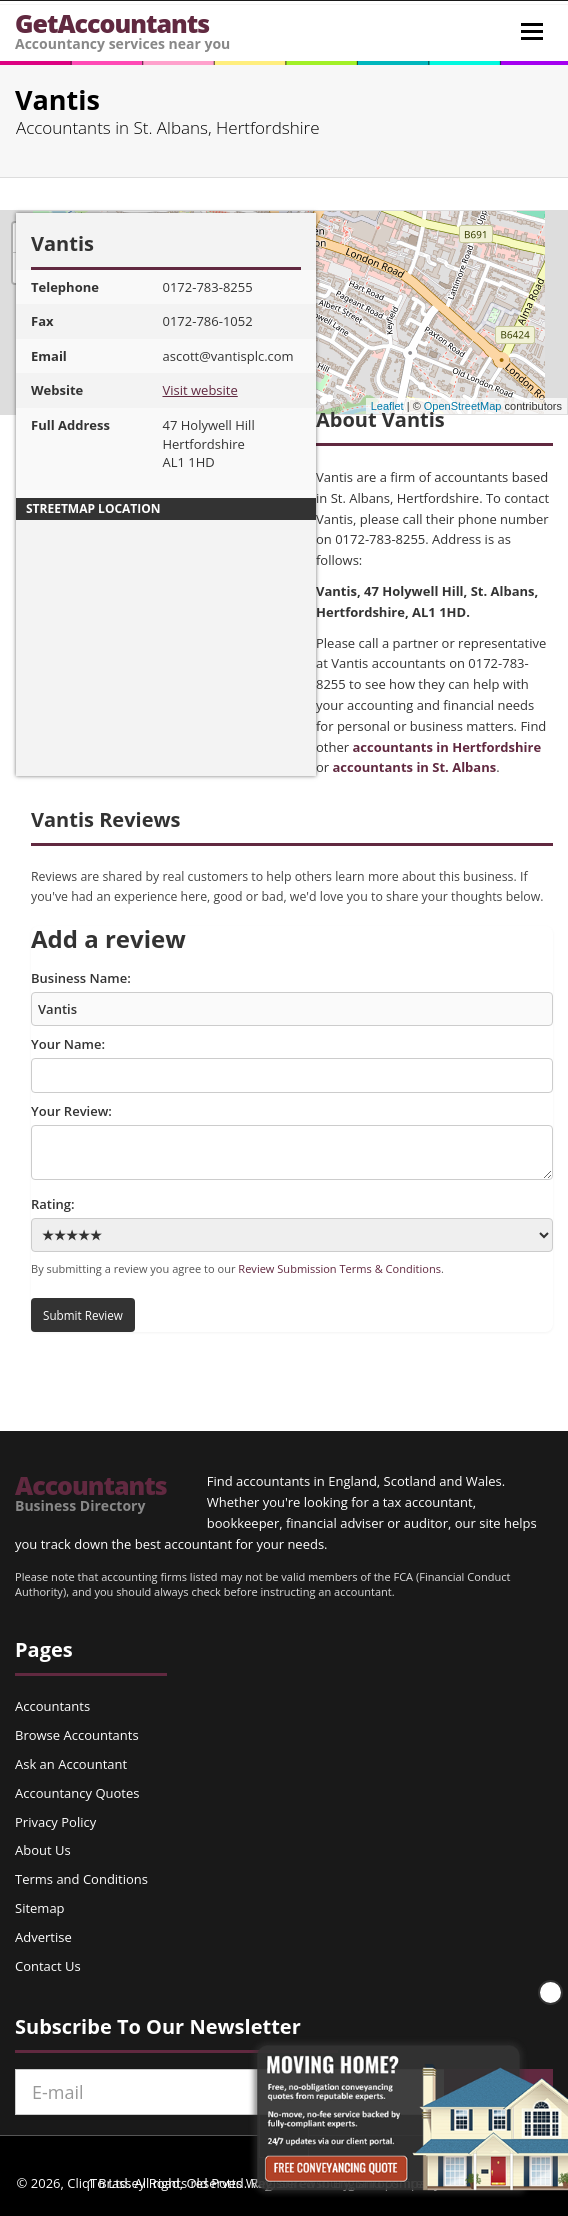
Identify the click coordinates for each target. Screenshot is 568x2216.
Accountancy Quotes (77, 1793)
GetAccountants (122, 29)
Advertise (43, 1937)
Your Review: (292, 1141)
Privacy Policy (55, 1822)
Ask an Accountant (71, 1764)
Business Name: (292, 998)
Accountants (91, 1493)
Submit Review (83, 1315)
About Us (43, 1850)
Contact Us (48, 1966)
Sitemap (40, 1908)
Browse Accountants (77, 1735)
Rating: (292, 1223)
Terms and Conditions (81, 1879)
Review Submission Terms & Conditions (339, 1268)
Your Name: (292, 1064)
